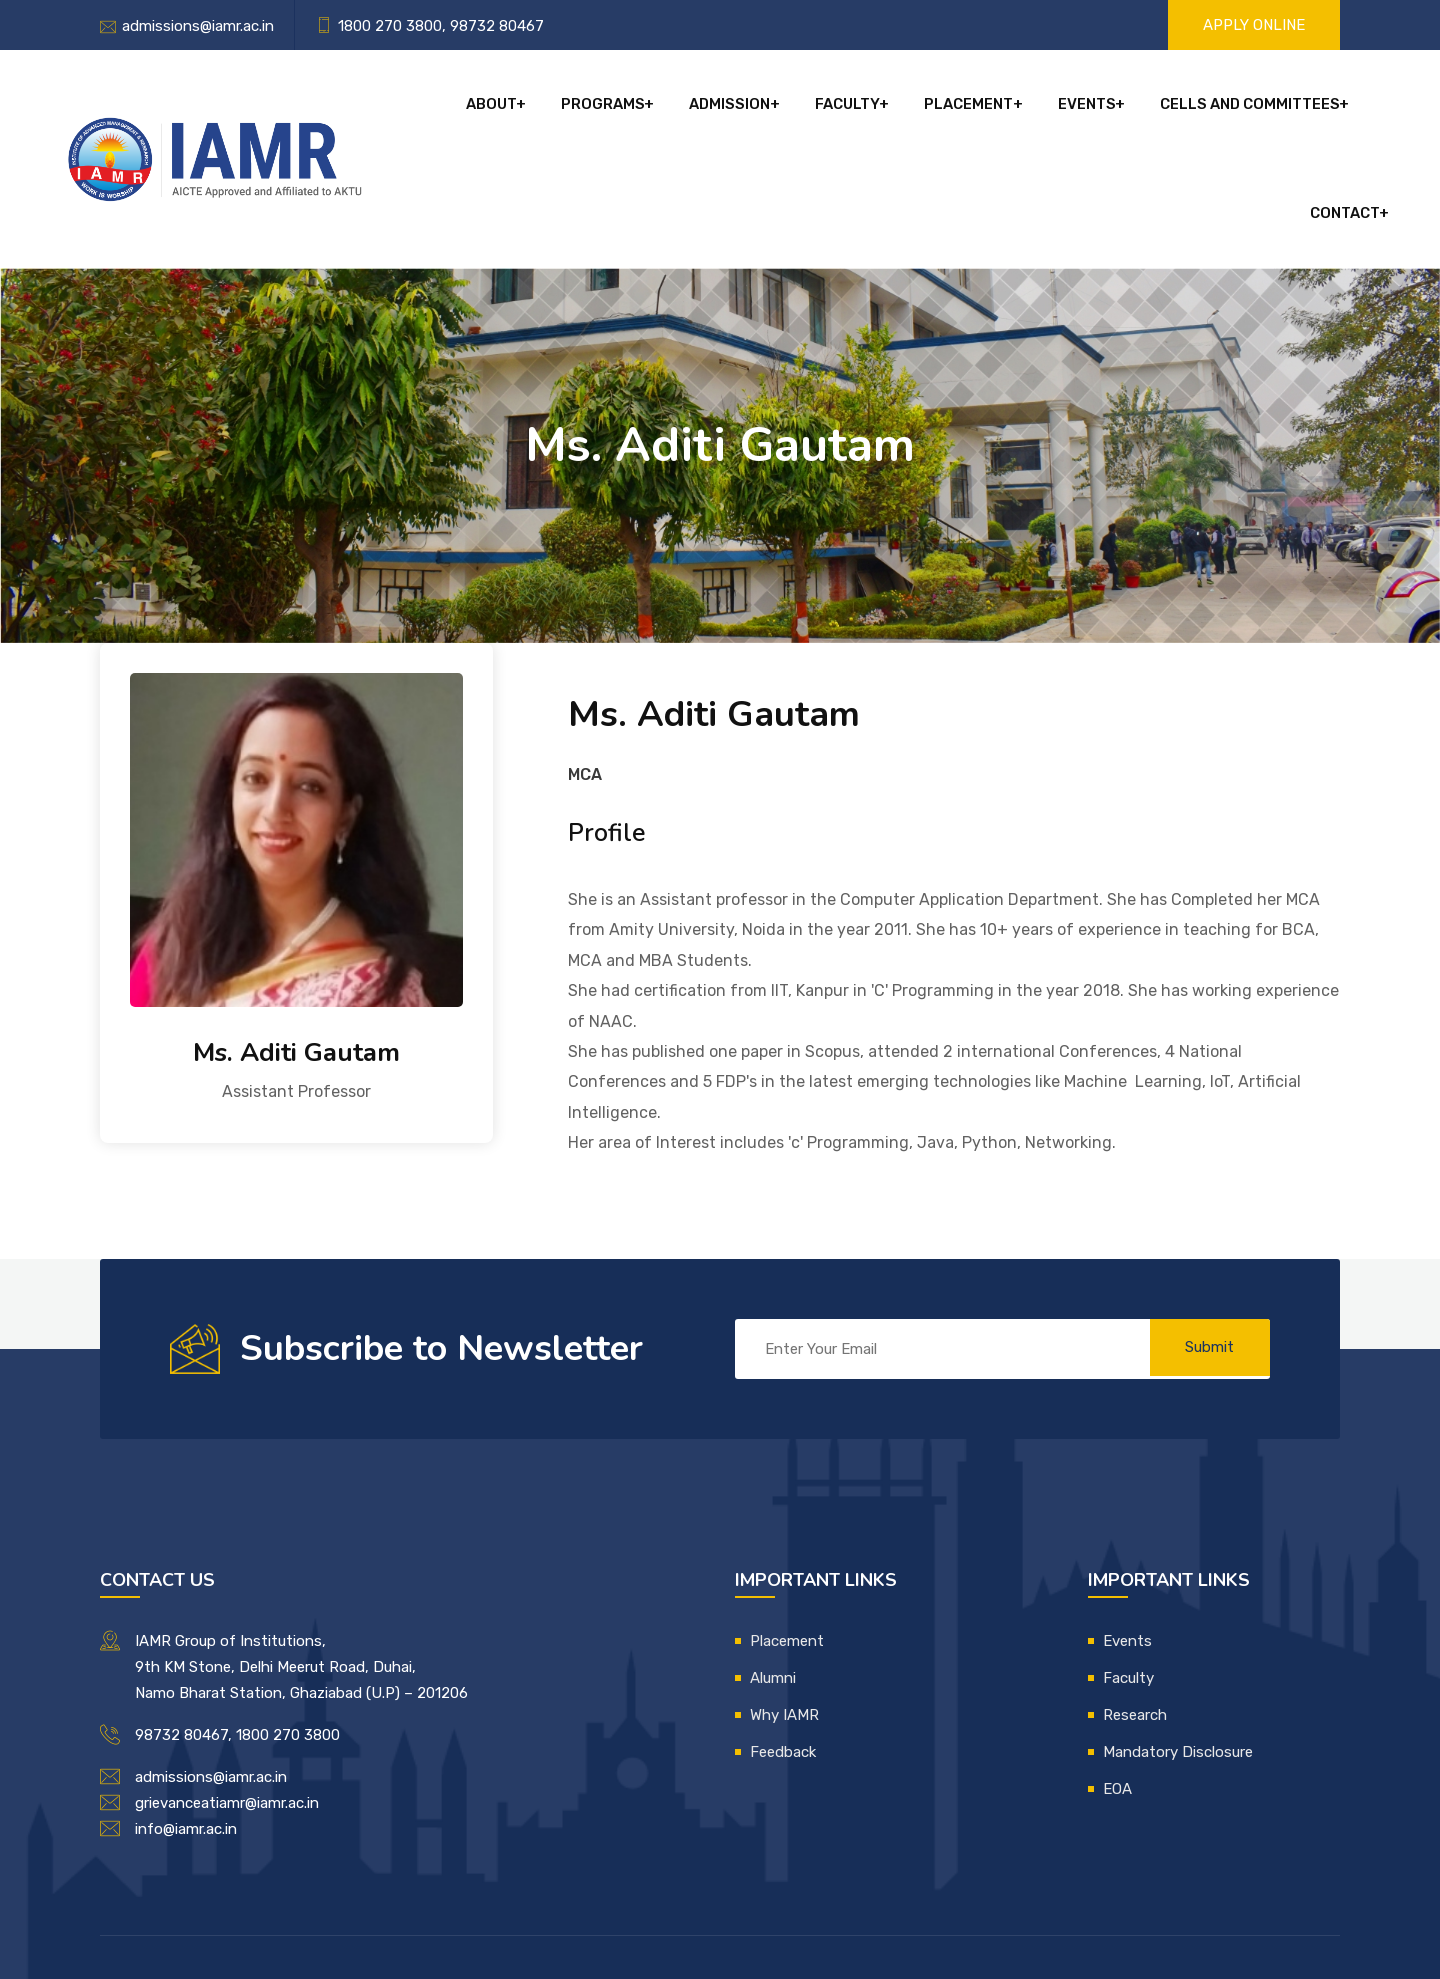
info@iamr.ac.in (186, 1731)
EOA (1117, 1691)
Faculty (778, 110)
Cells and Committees (1168, 110)
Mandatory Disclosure (1178, 1654)
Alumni (773, 1580)
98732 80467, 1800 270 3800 (237, 1637)
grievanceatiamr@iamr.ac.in (227, 1705)
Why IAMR (784, 1617)
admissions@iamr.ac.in (198, 26)
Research (1135, 1617)
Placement (895, 110)
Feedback (783, 1654)
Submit (1205, 1251)
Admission (665, 110)
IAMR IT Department (797, 1907)
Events (1009, 110)
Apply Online (1254, 25)
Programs (543, 110)
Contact (1333, 110)
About (435, 110)
